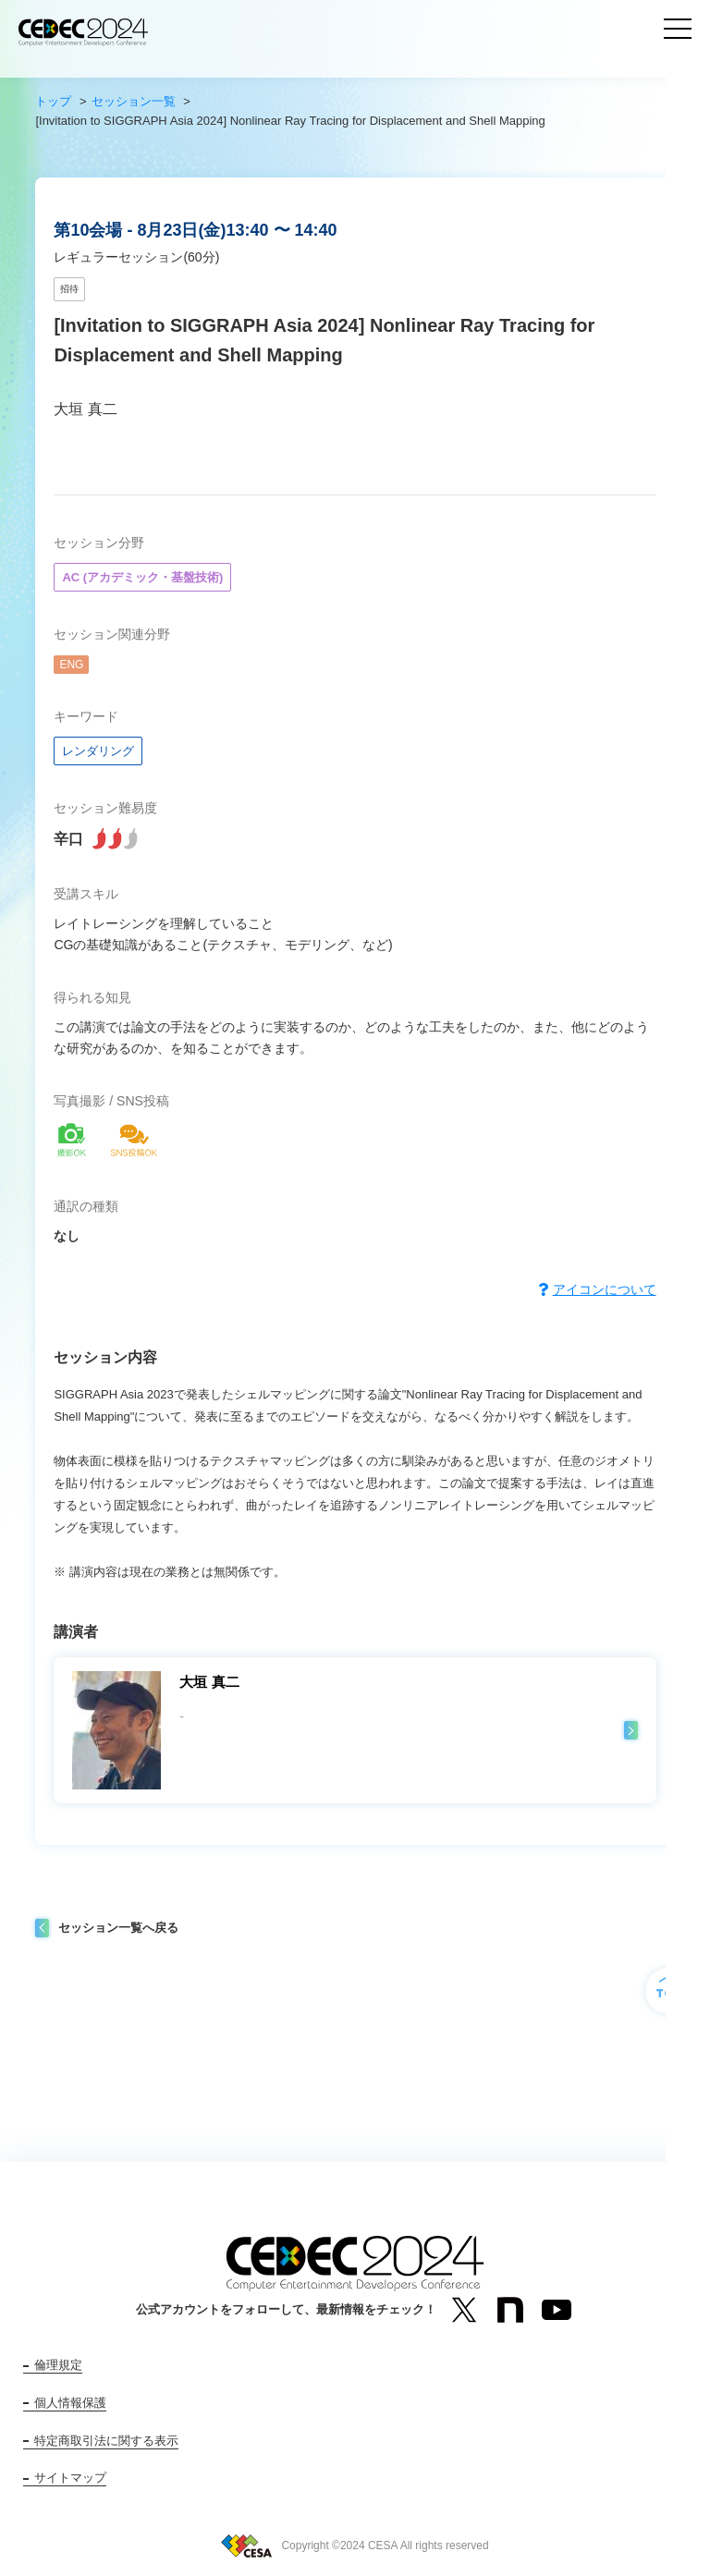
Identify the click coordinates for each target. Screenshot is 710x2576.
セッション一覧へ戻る (118, 1928)
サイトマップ (70, 2477)
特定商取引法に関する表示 (106, 2441)
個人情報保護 (70, 2403)
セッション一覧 (134, 101)
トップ (53, 101)
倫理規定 (58, 2365)
